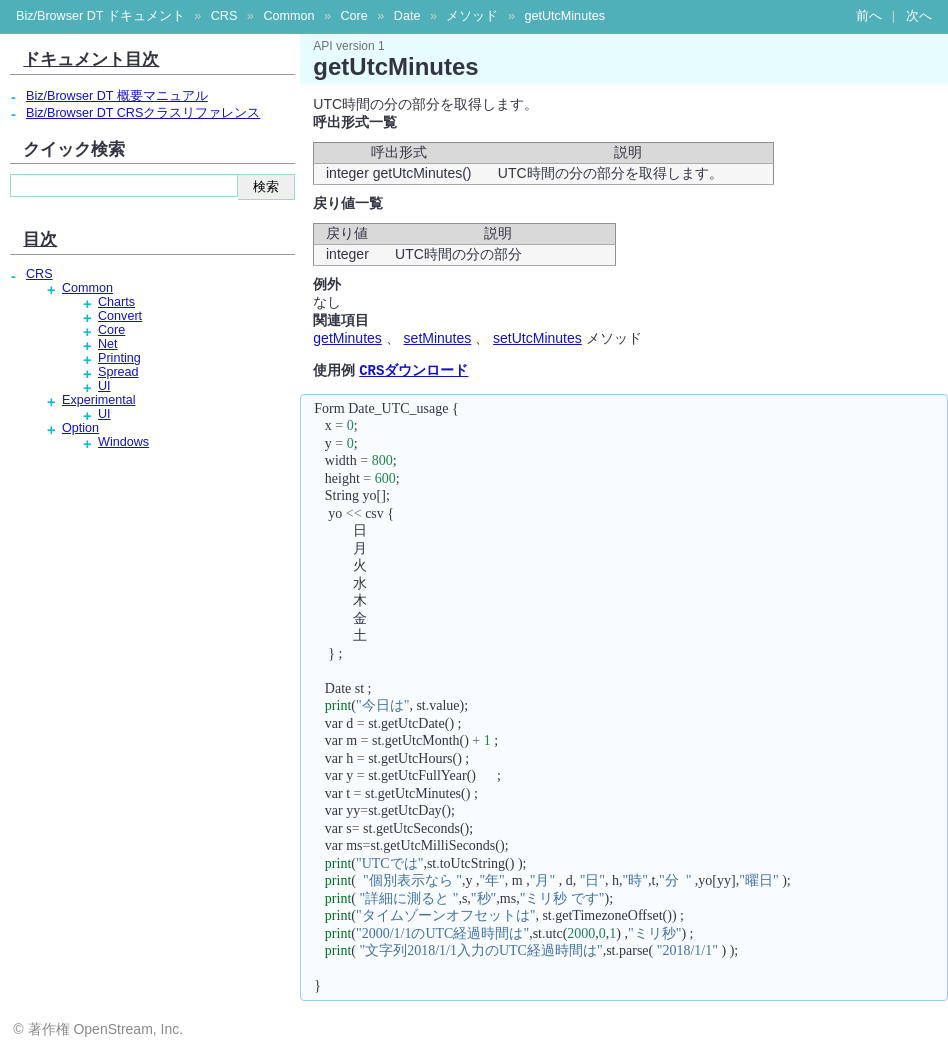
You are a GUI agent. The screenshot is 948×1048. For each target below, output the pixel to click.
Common (288, 16)
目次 (40, 239)
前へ (869, 16)
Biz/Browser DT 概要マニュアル (117, 96)
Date (407, 16)
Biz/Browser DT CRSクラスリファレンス (143, 113)
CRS (224, 16)
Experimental (99, 400)
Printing (119, 358)
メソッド (472, 16)
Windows (123, 442)
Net (108, 344)
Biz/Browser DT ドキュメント (100, 16)
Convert (120, 316)
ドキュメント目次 (91, 59)
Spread (118, 372)
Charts (116, 302)
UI (104, 386)
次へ (919, 16)
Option (80, 428)
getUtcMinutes (564, 16)
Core (353, 16)
